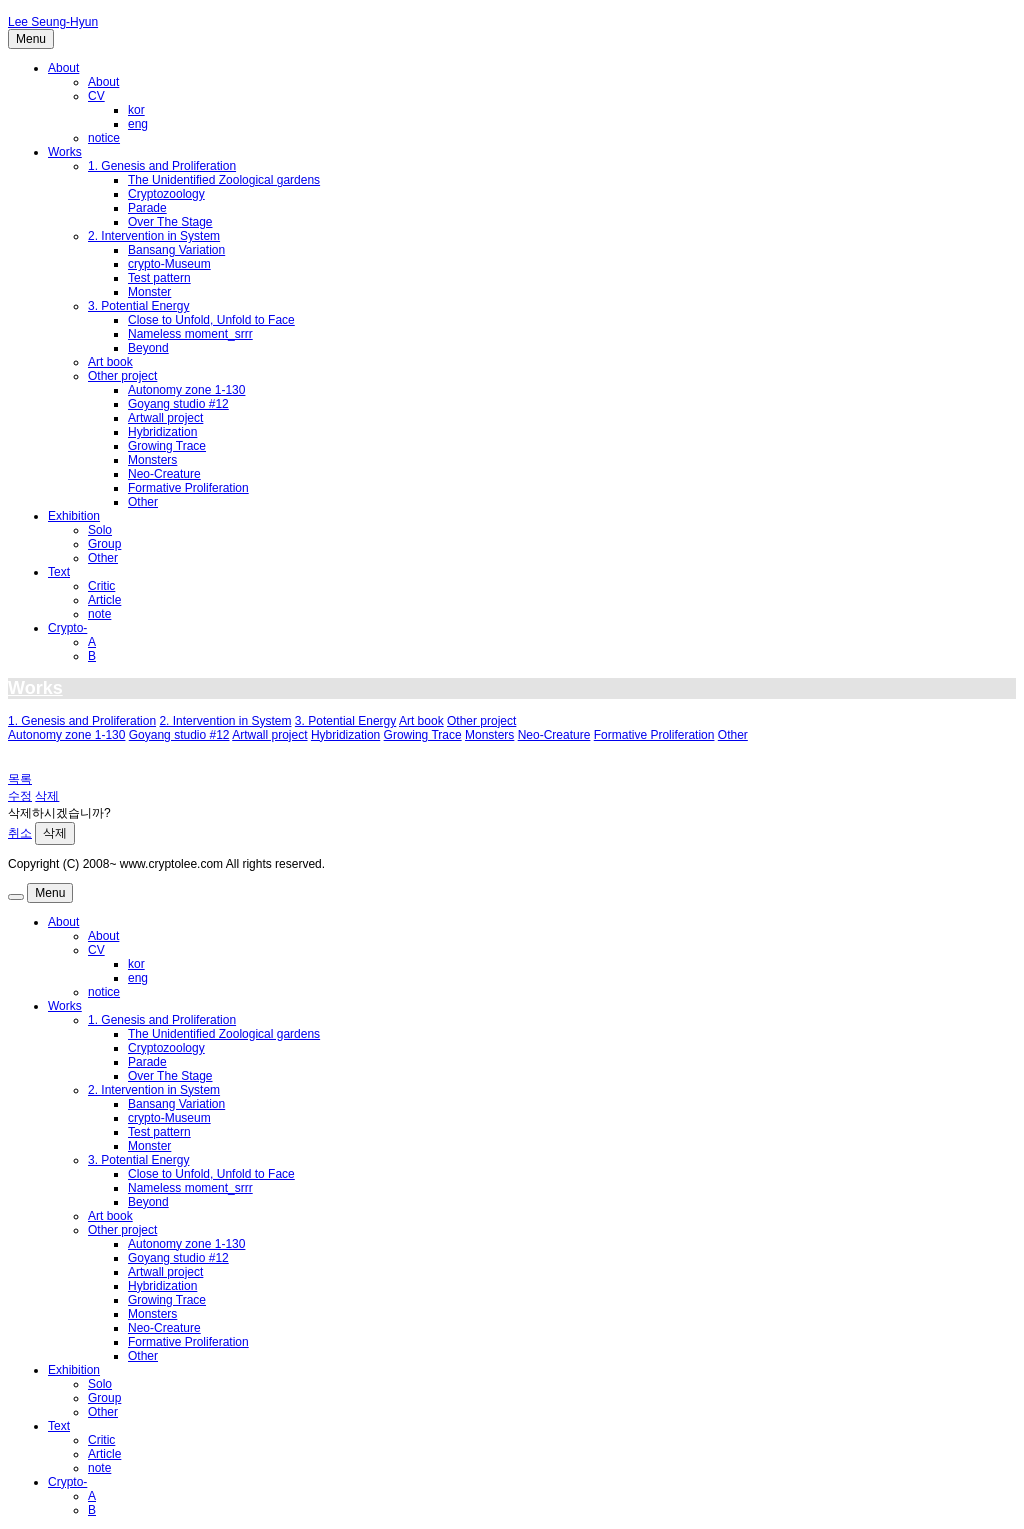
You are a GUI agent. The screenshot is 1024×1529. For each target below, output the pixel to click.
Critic (101, 586)
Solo (100, 530)
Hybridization (162, 432)
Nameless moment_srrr (190, 334)
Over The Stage (170, 222)
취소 (20, 833)
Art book (110, 362)
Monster (149, 292)
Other (143, 502)
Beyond (148, 348)
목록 (20, 779)
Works (65, 152)
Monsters (152, 460)
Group (104, 544)
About (63, 68)
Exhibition (74, 516)
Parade (147, 208)
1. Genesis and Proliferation (162, 166)
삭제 (47, 796)
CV (96, 96)
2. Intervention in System (154, 236)
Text (59, 572)
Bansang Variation (176, 250)
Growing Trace (167, 446)
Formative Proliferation (188, 488)
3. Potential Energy (138, 306)
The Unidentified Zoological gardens (224, 180)
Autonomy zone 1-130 (186, 390)
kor (136, 110)
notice (104, 138)
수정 (20, 796)
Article (104, 600)
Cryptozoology (166, 194)
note (99, 614)
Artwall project (165, 418)
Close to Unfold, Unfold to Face (211, 320)
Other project (122, 376)
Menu (31, 39)
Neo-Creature (164, 474)
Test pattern (159, 278)
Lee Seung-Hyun (53, 22)
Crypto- (67, 628)
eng (138, 124)
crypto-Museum (169, 264)
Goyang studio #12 (178, 404)
